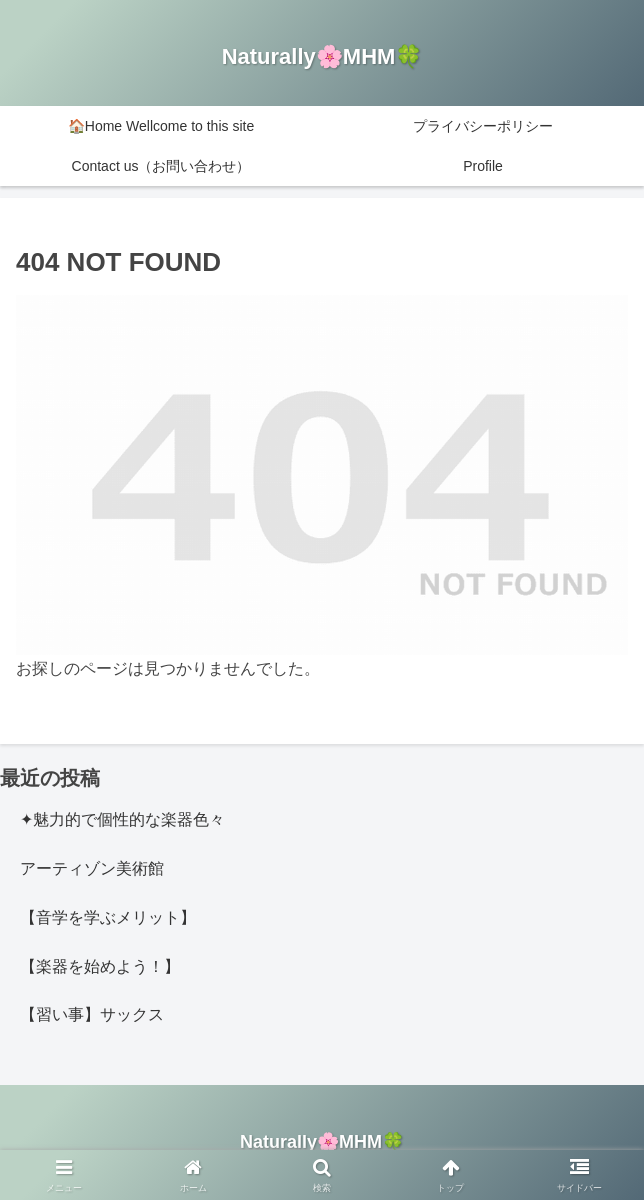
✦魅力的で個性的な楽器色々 (122, 819)
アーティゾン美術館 (92, 868)
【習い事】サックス (92, 1014)
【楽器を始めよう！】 (100, 966)
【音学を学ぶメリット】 (108, 917)
